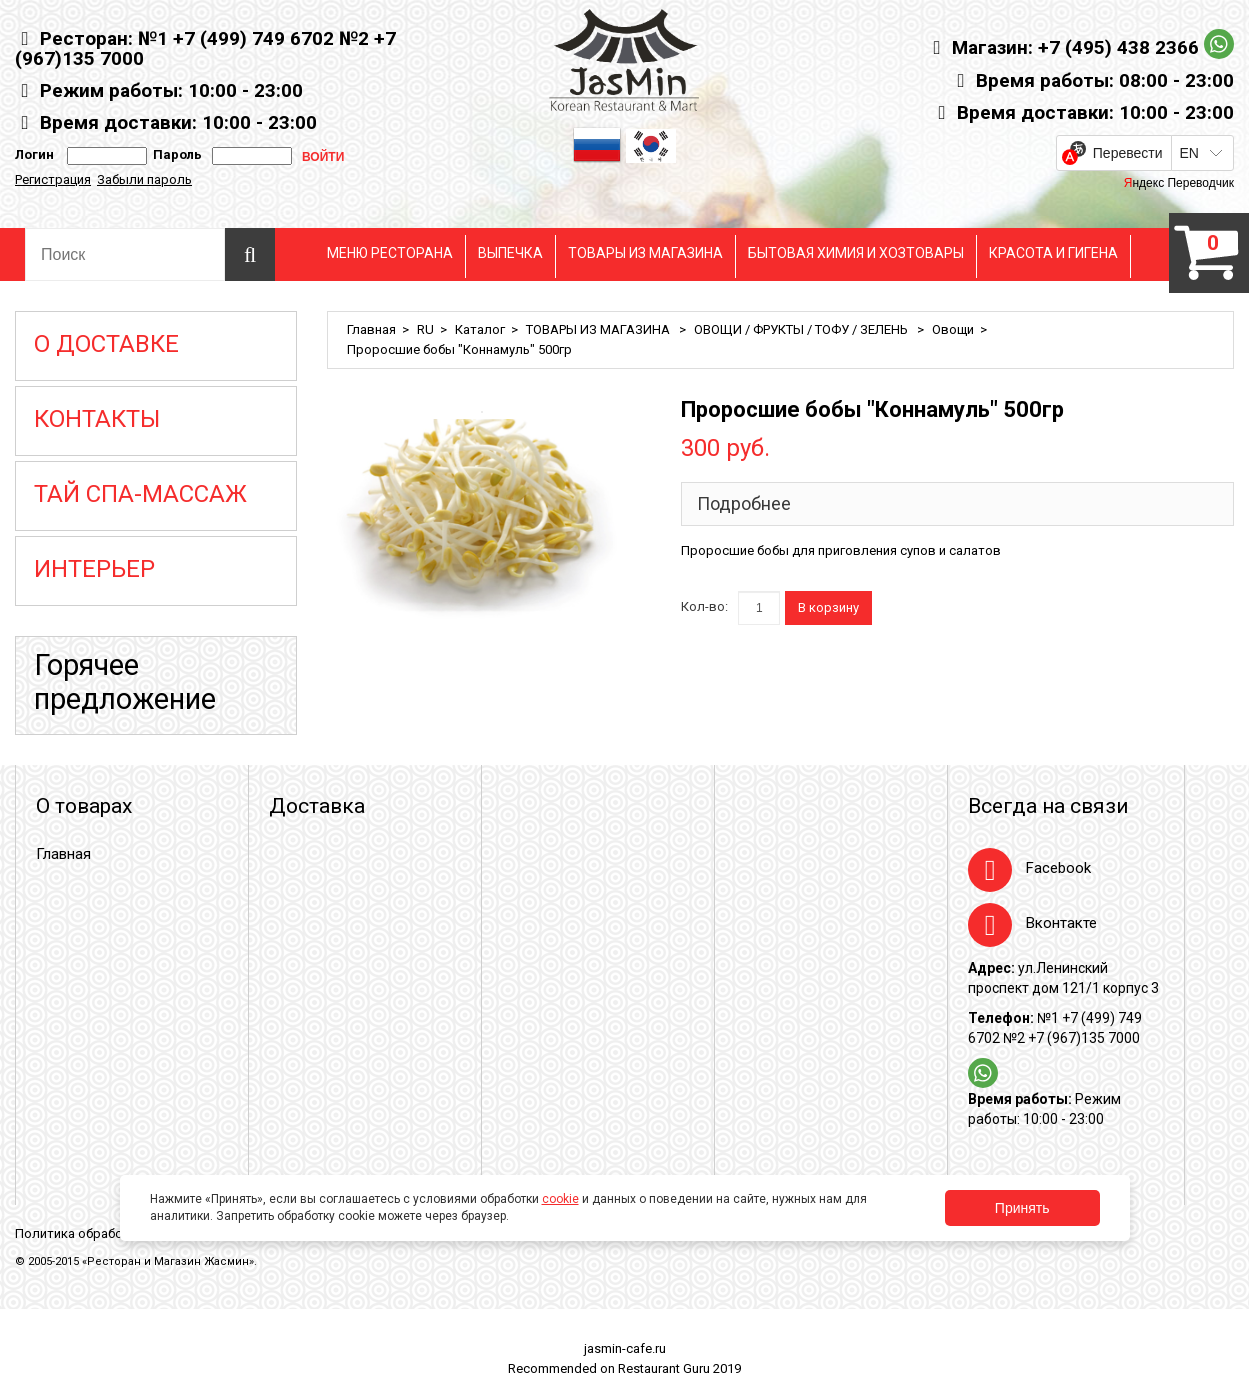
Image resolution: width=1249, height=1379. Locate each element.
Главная (371, 329)
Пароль (174, 154)
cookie (560, 1199)
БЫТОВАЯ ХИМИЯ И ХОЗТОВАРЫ (856, 253)
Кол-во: (704, 606)
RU (425, 329)
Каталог (480, 329)
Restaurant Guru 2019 (679, 1368)
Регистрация (53, 179)
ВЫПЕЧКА (510, 253)
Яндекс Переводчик (1179, 183)
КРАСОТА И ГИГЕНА (1053, 253)
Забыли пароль (144, 179)
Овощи (953, 329)
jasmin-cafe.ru (625, 1348)
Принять (1022, 1208)
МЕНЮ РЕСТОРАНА (390, 253)
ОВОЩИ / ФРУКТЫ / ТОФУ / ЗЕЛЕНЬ (802, 329)
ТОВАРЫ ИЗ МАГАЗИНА (645, 253)
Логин (34, 154)
